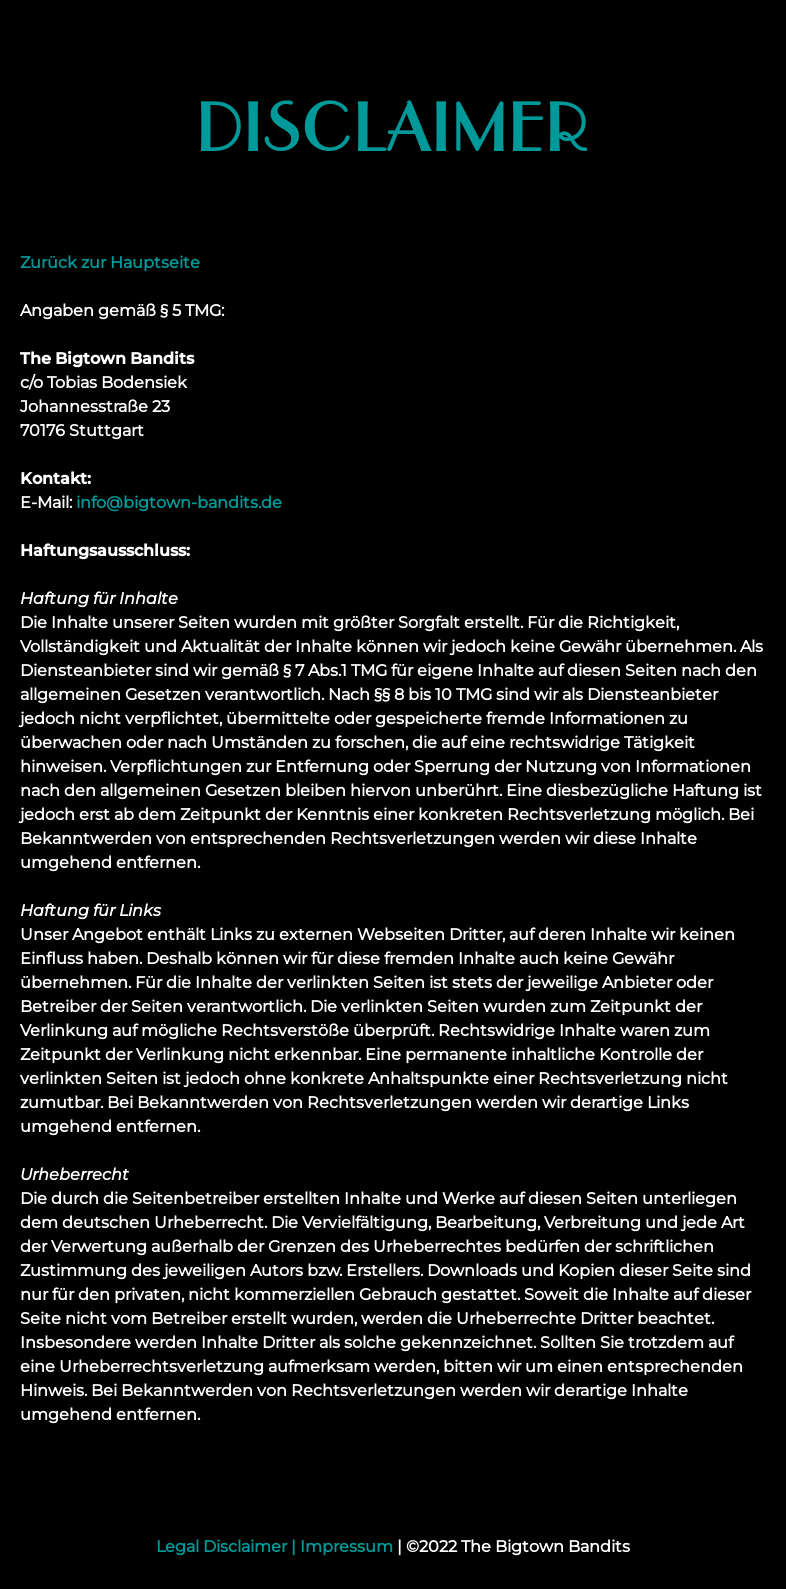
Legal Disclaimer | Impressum (274, 1546)
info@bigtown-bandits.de (179, 502)
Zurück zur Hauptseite (110, 262)
